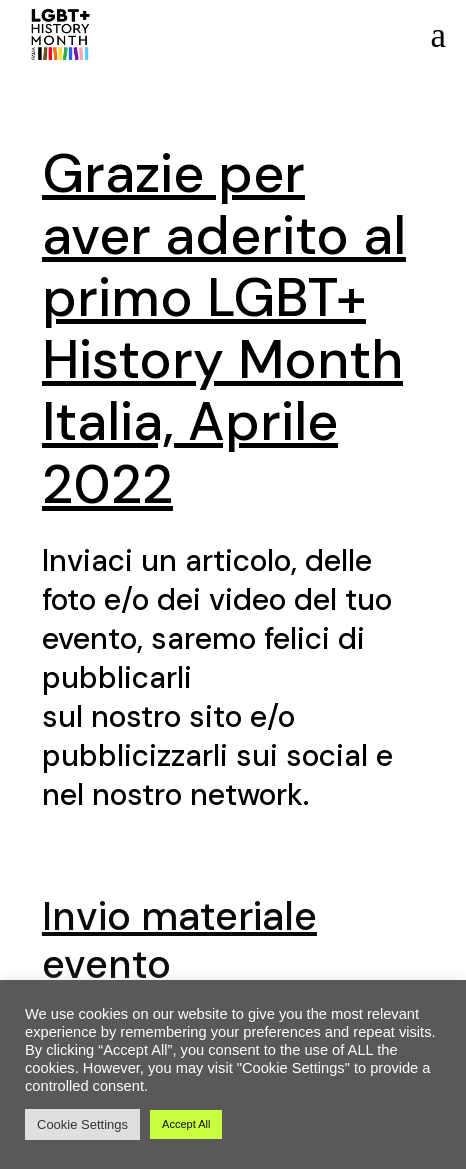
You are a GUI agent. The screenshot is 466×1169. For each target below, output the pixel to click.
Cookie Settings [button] (82, 1124)
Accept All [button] (186, 1124)
